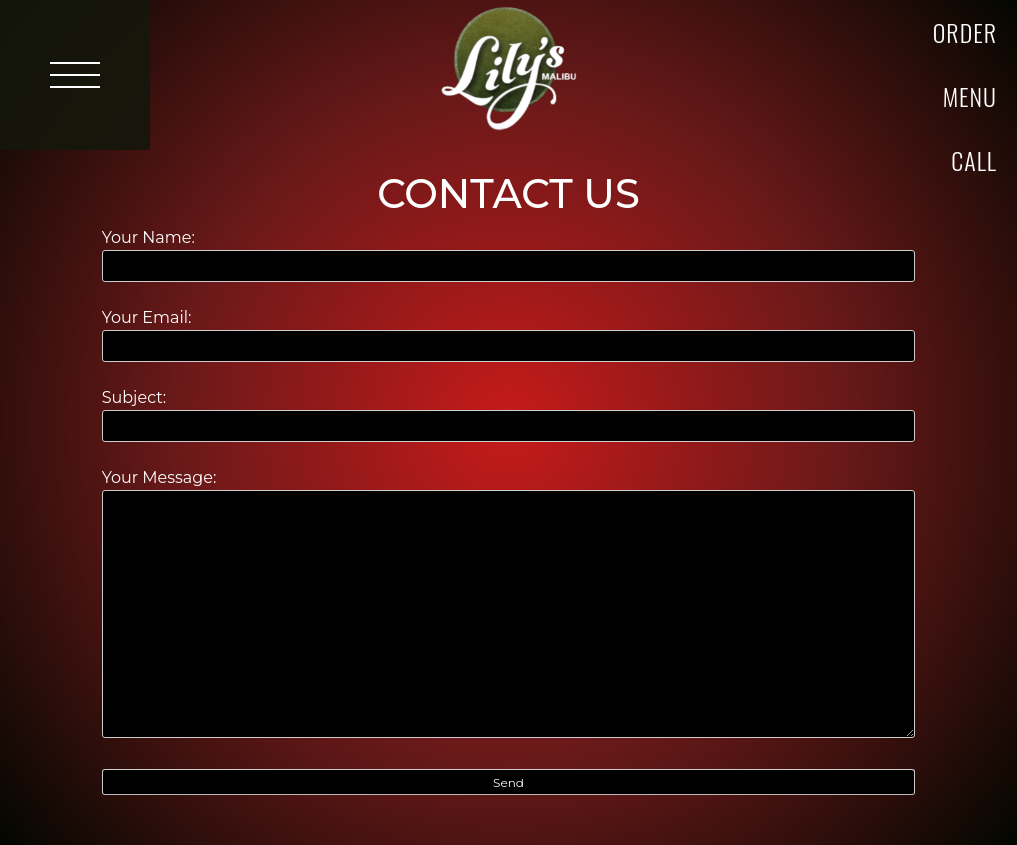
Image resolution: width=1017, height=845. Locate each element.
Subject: (509, 411)
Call (974, 160)
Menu (970, 96)
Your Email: (509, 331)
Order (965, 32)
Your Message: (509, 605)
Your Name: (509, 251)
